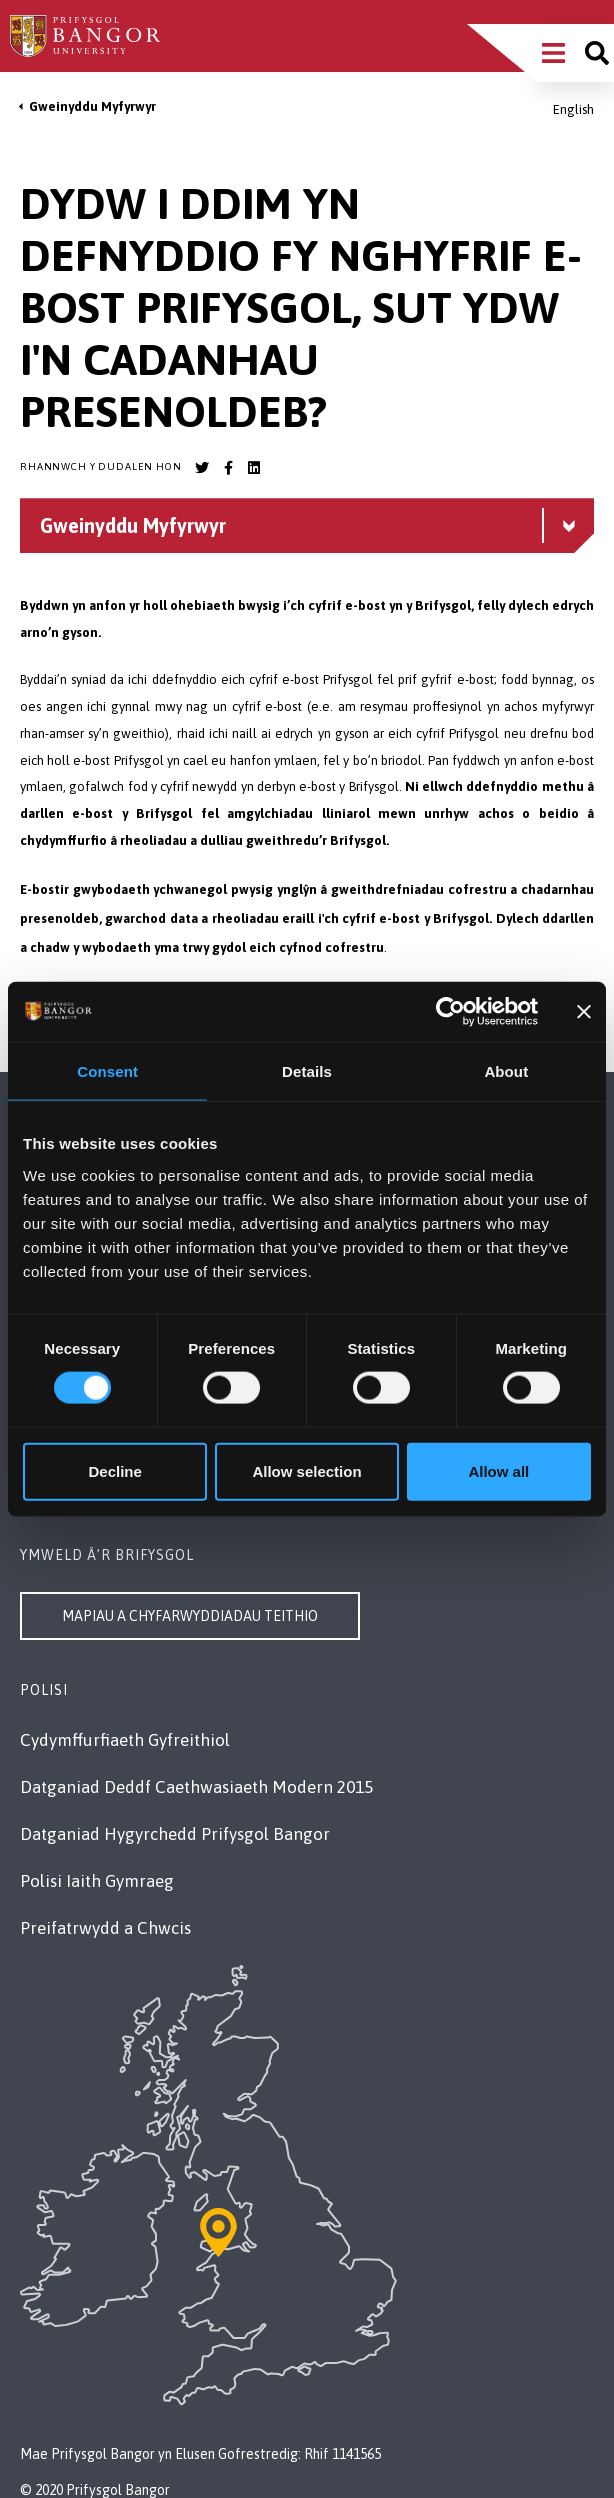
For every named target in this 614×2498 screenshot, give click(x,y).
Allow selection (306, 1470)
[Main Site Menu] (553, 53)
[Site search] (597, 53)
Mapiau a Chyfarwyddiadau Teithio (190, 1616)
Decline (115, 1470)
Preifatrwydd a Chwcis (105, 1928)
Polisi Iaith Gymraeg (97, 1881)
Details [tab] (307, 1071)
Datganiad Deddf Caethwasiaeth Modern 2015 (196, 1787)
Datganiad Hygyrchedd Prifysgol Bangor (175, 1834)
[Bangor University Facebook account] (228, 468)
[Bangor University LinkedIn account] (254, 468)
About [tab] (506, 1071)
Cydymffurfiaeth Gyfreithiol (125, 1740)
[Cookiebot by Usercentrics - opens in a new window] (450, 1012)
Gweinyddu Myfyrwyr (92, 106)
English (573, 109)
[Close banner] (584, 1012)
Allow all (498, 1470)
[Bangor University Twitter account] (202, 468)
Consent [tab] (107, 1071)
